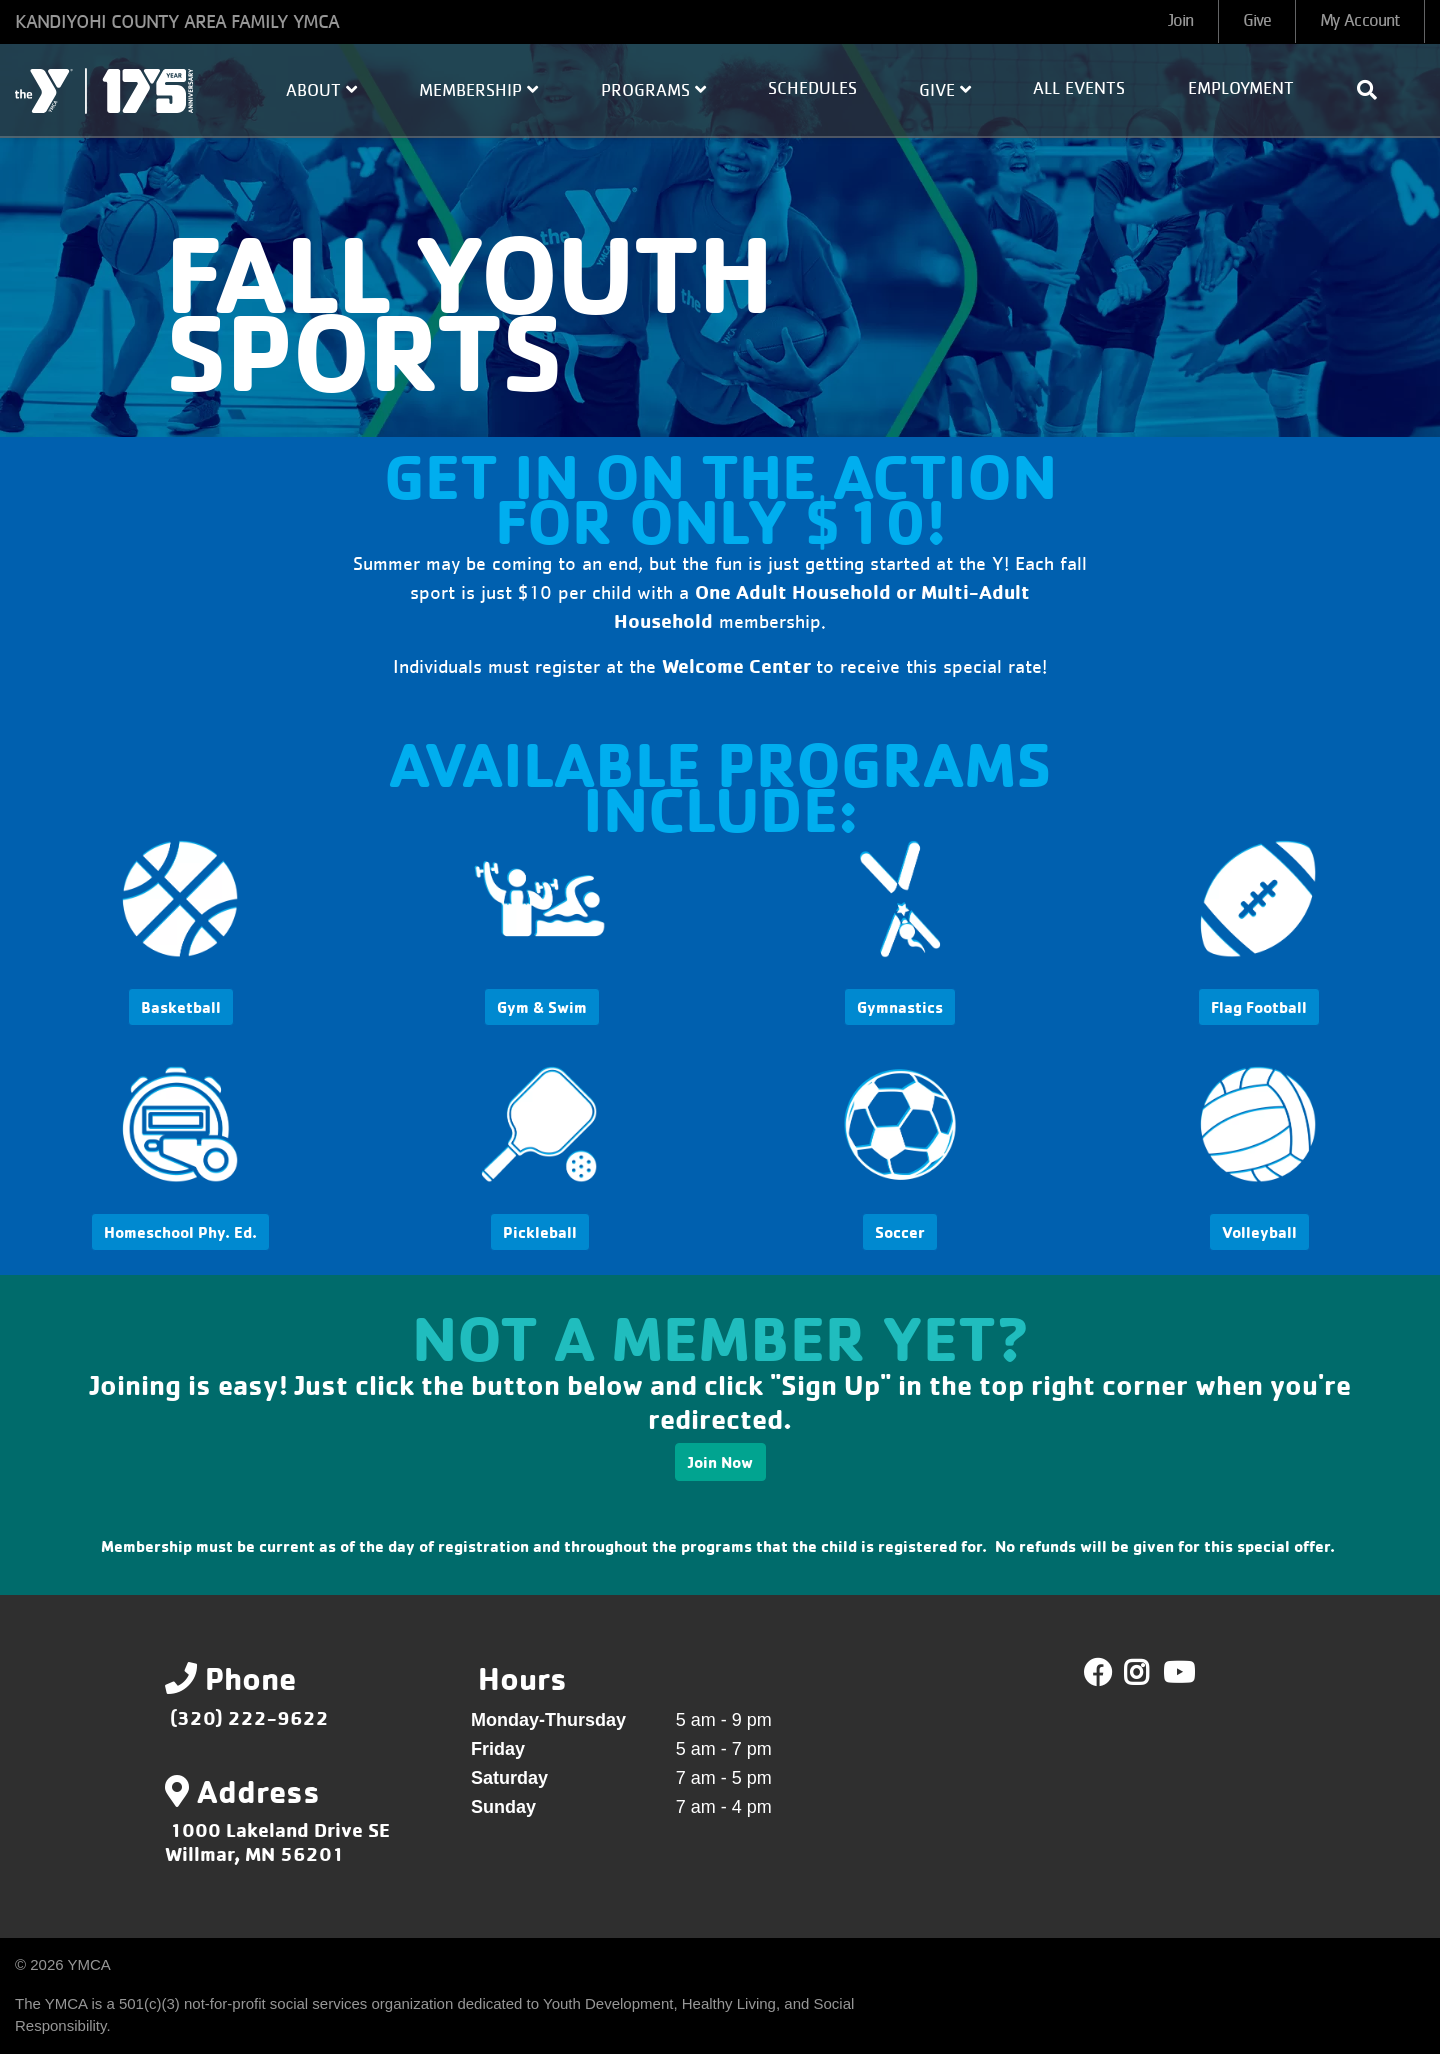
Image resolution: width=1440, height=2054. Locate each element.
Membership (478, 90)
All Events (1079, 89)
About (321, 90)
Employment (1241, 89)
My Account (1360, 21)
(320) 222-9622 (249, 1717)
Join (1180, 21)
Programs (653, 90)
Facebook (1098, 1673)
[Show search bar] (1375, 90)
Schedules (812, 89)
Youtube (1177, 1673)
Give (1257, 21)
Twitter (1150, 1673)
